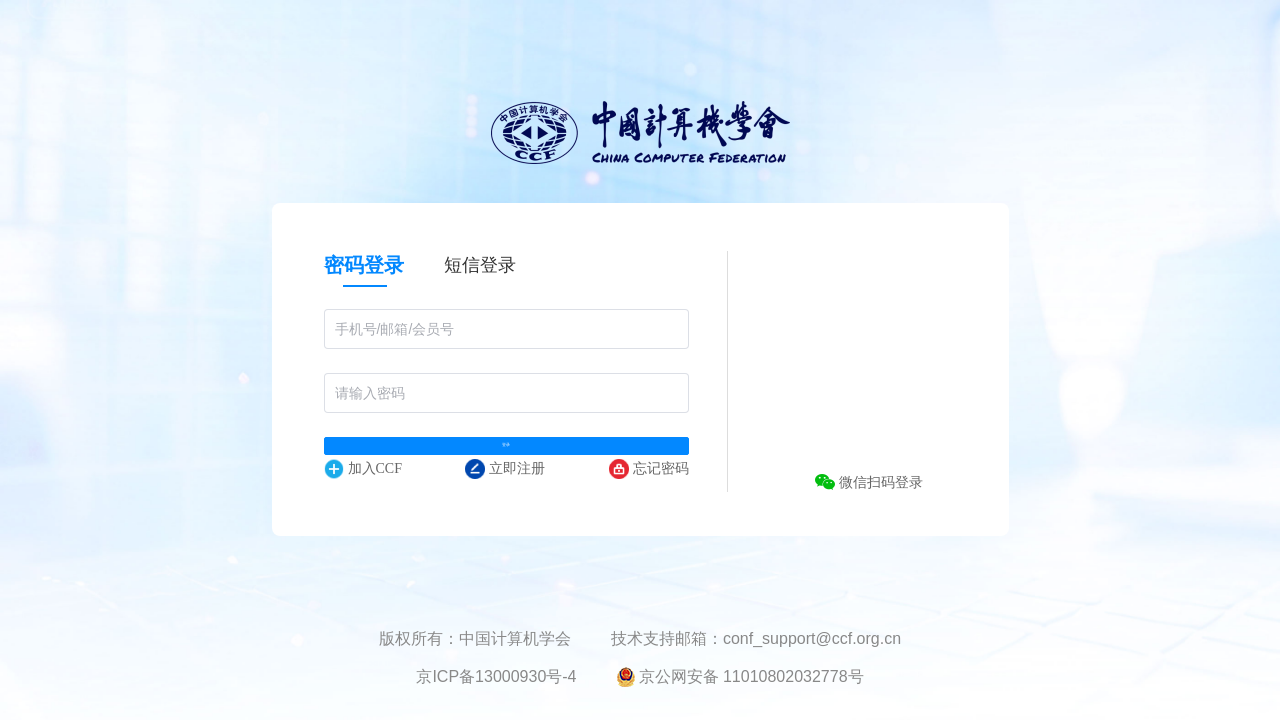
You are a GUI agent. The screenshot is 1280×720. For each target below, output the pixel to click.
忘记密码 (649, 505)
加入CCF (363, 505)
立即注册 (505, 505)
